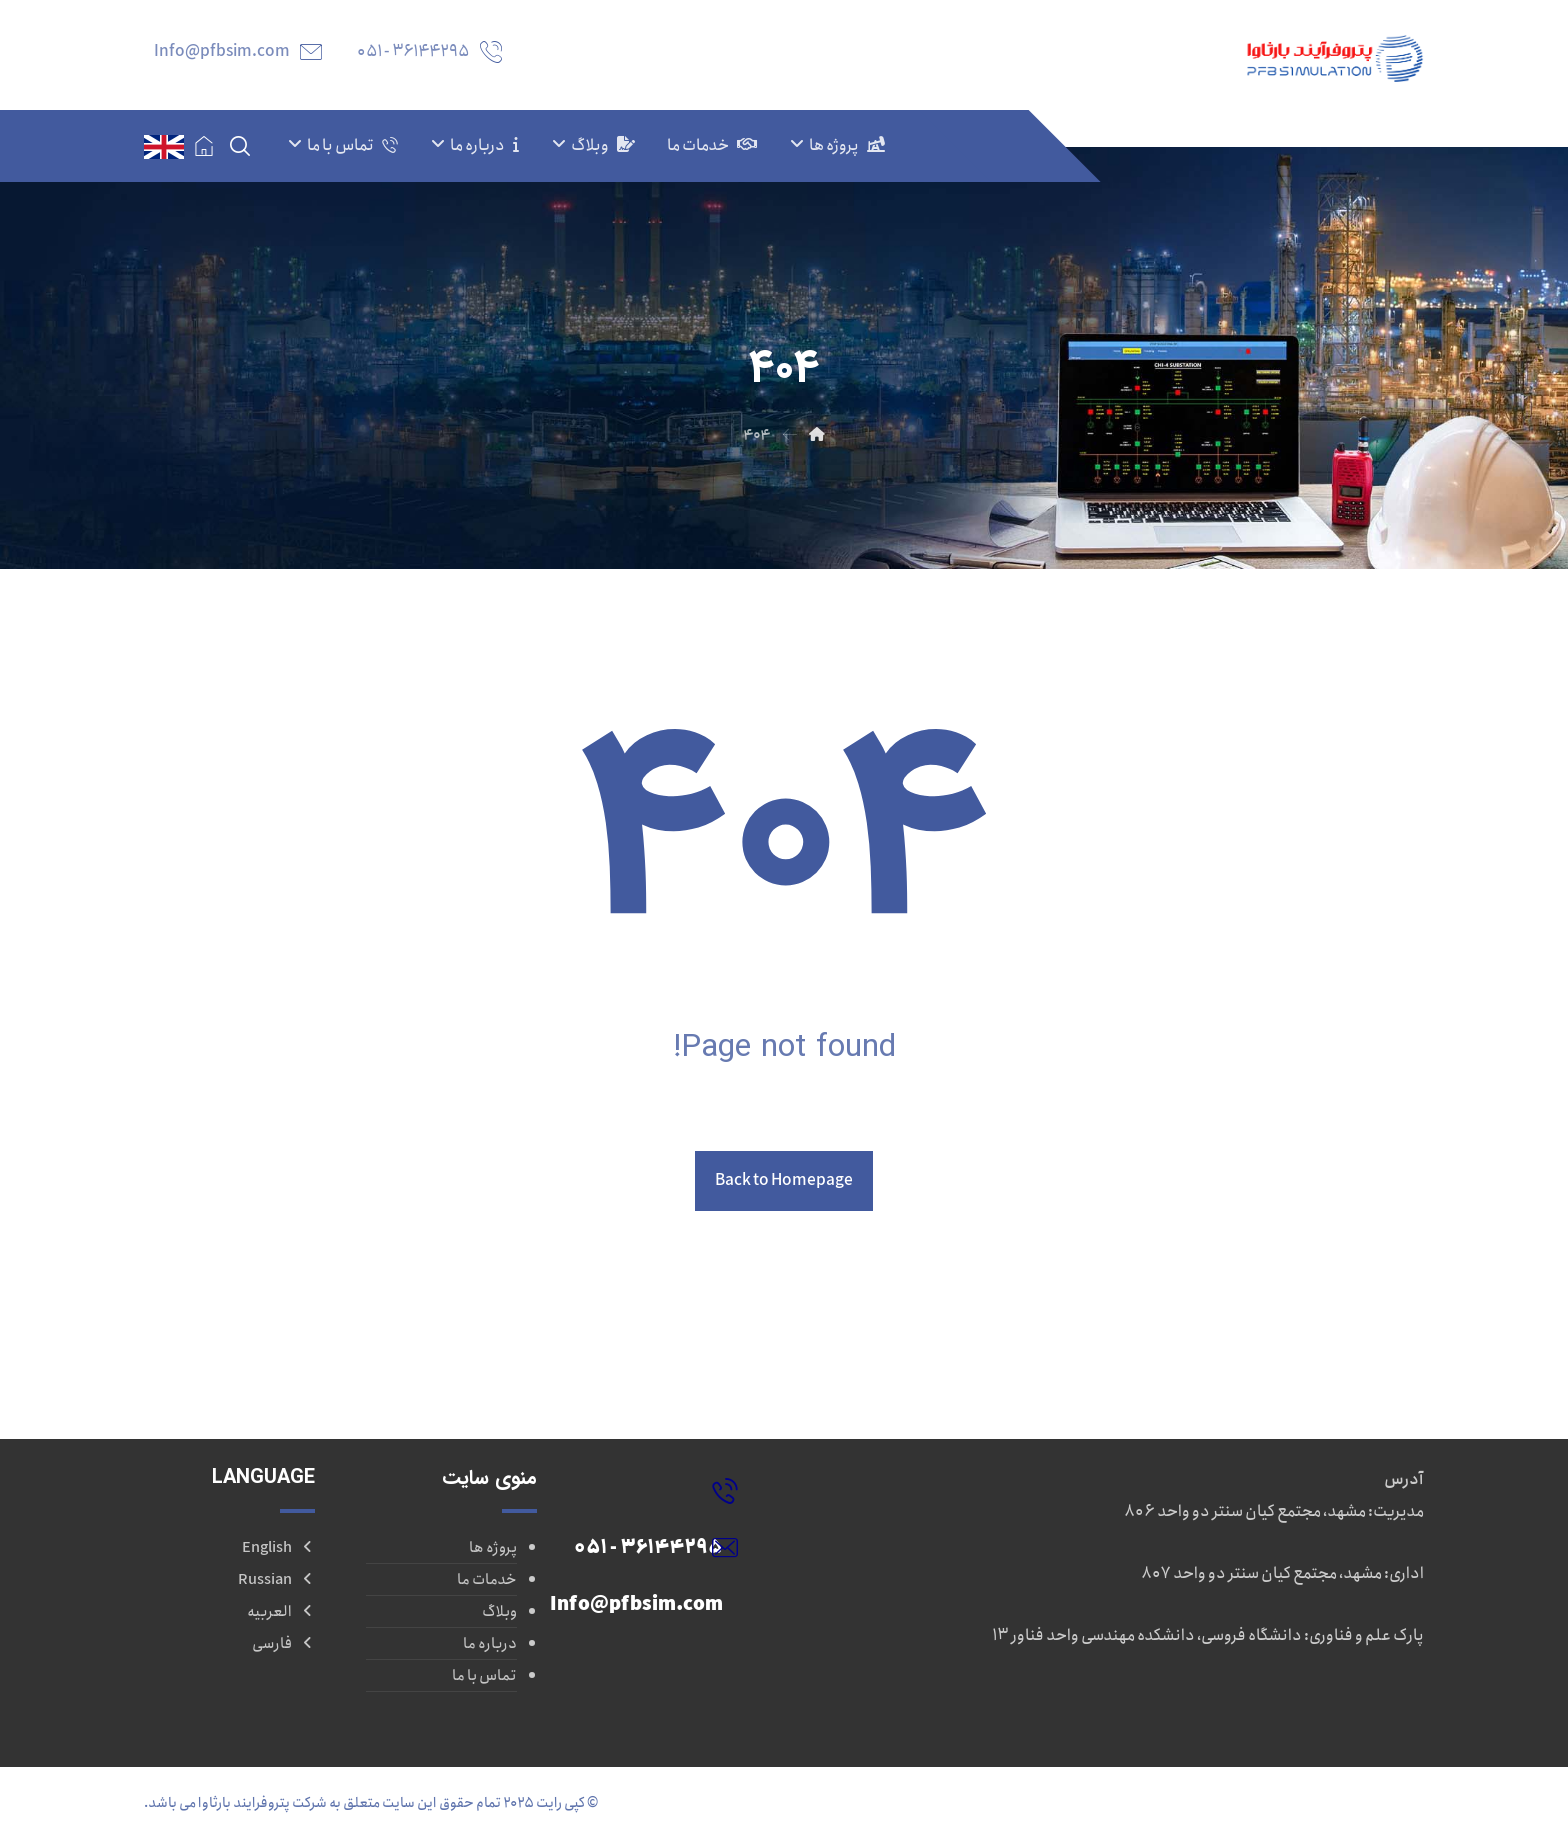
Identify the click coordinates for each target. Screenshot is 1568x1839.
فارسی (283, 1644)
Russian (276, 1580)
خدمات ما (487, 1580)
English (278, 1548)
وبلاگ (499, 1612)
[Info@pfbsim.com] (639, 1547)
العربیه (281, 1612)
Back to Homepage (784, 1180)
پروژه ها (493, 1548)
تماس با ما (484, 1676)
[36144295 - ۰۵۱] (639, 1490)
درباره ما (490, 1644)
